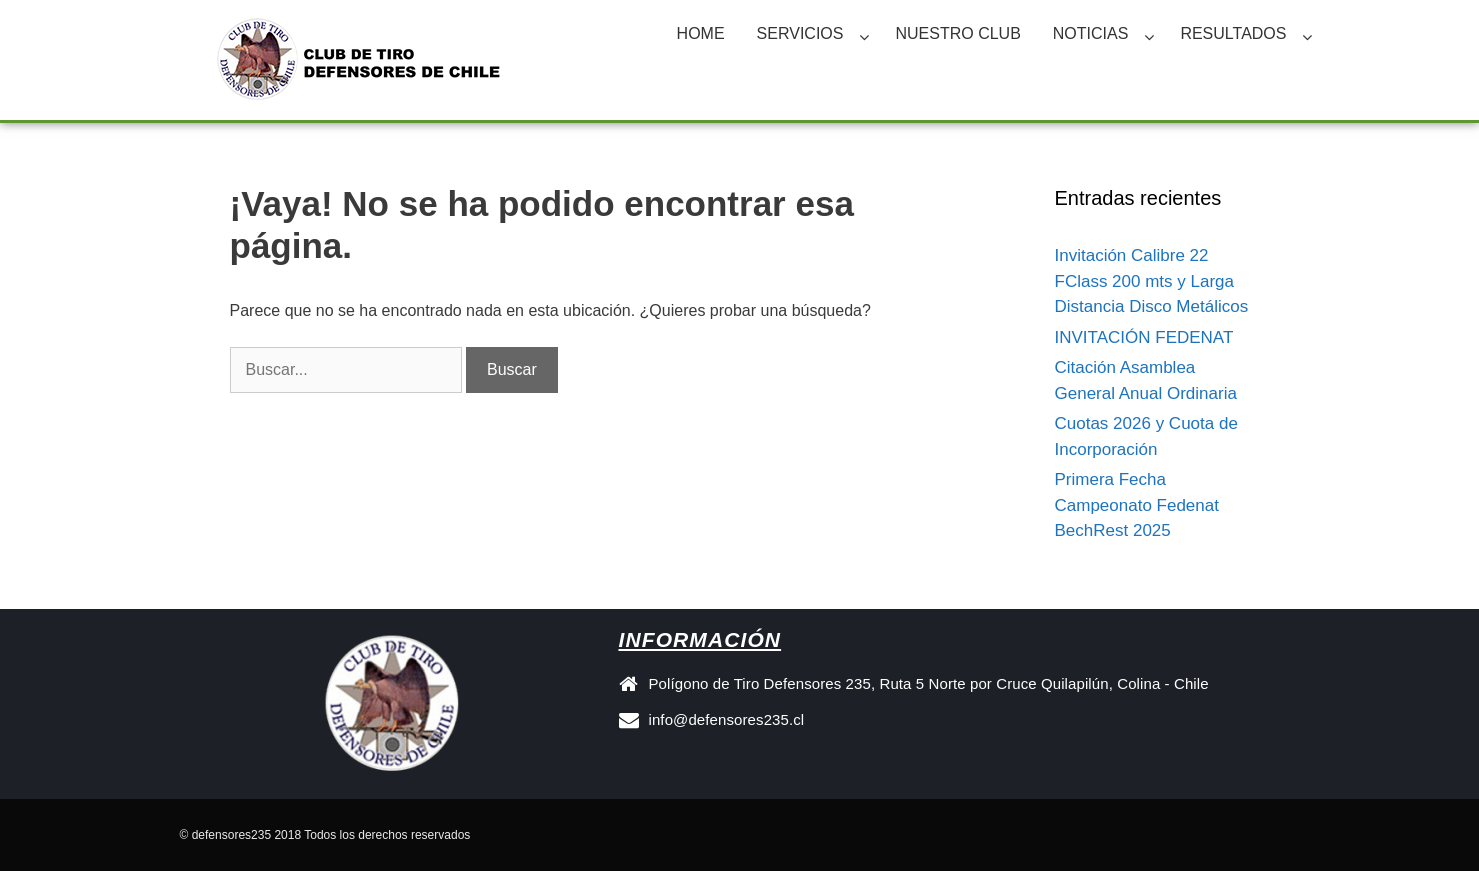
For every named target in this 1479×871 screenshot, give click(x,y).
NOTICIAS (1091, 33)
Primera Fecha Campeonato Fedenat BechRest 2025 (1137, 505)
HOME (701, 33)
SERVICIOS (800, 33)
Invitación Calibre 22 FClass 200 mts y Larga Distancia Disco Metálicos (1152, 281)
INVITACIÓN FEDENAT (1144, 337)
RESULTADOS (1233, 33)
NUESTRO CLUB (957, 33)
